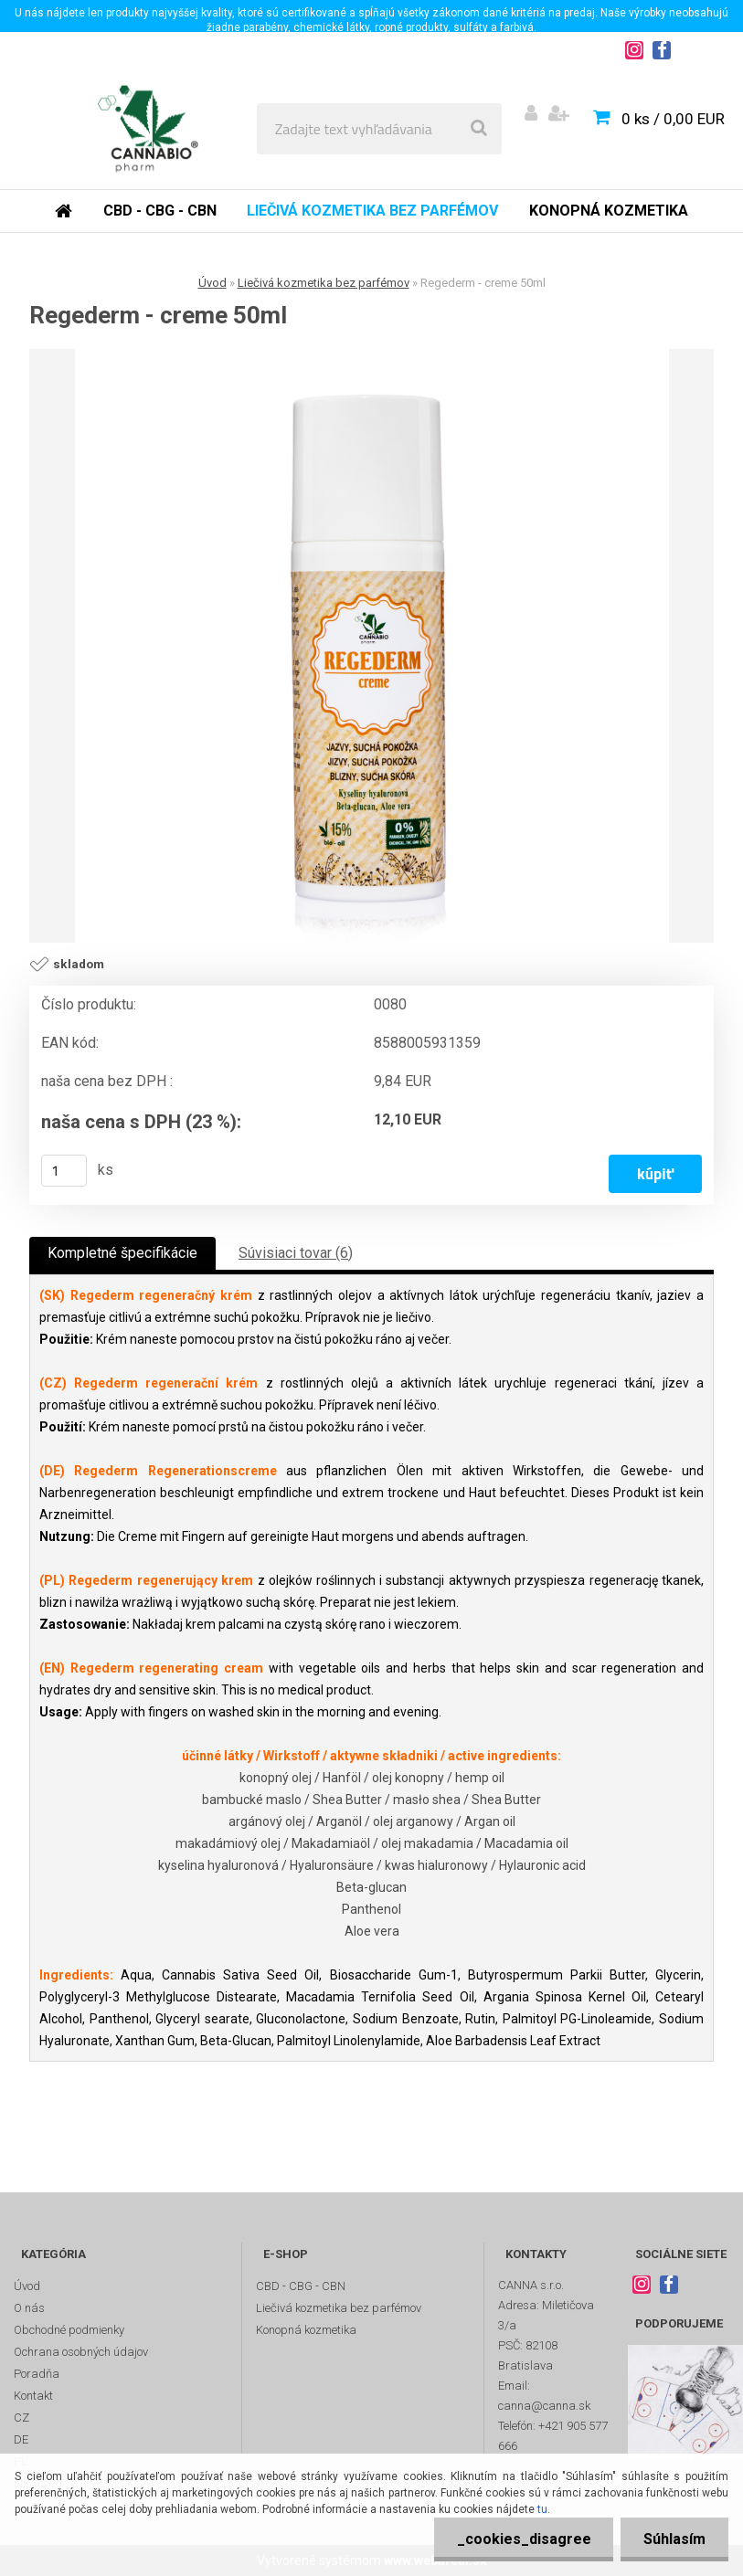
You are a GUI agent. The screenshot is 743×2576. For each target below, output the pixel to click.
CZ (21, 2417)
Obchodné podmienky (69, 2330)
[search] (479, 128)
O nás (29, 2308)
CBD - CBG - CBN (160, 210)
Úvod (212, 283)
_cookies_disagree (523, 2539)
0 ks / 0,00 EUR (673, 119)
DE (21, 2439)
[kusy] (64, 1171)
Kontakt (33, 2395)
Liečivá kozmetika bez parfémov (372, 210)
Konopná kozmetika (608, 210)
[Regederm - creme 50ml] (372, 646)
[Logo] (147, 128)
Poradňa (36, 2374)
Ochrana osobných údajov (81, 2352)
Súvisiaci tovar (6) (296, 1253)
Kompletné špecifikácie (122, 1253)
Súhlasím (674, 2539)
